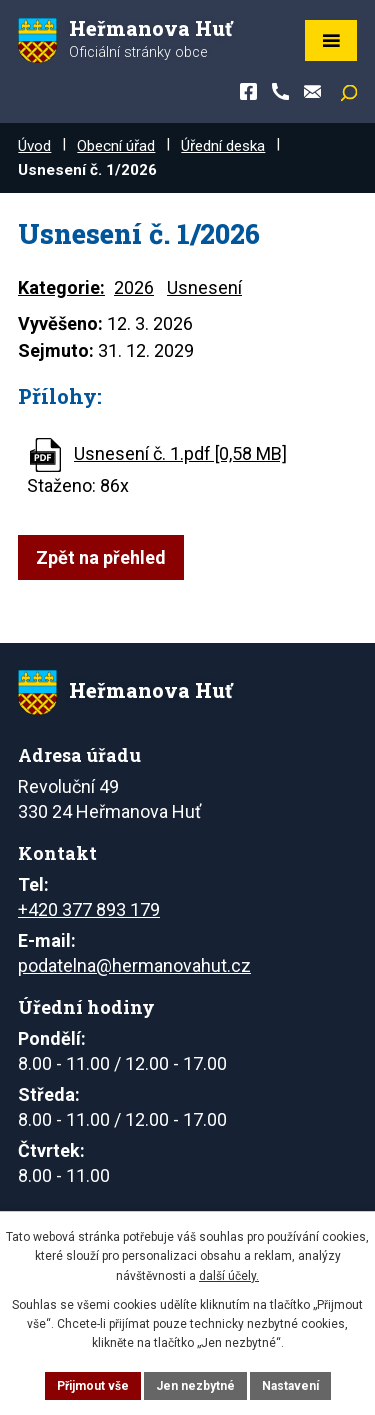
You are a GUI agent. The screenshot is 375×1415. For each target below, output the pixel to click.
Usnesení (204, 287)
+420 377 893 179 (89, 909)
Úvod (34, 146)
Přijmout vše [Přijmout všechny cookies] (93, 1386)
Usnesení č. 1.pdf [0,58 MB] (180, 453)
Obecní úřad (116, 146)
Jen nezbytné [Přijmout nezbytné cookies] (195, 1386)
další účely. (229, 1276)
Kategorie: (61, 287)
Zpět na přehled (101, 557)
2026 (134, 287)
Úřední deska (223, 146)
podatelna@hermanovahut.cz (134, 965)
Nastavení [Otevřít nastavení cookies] (290, 1386)
